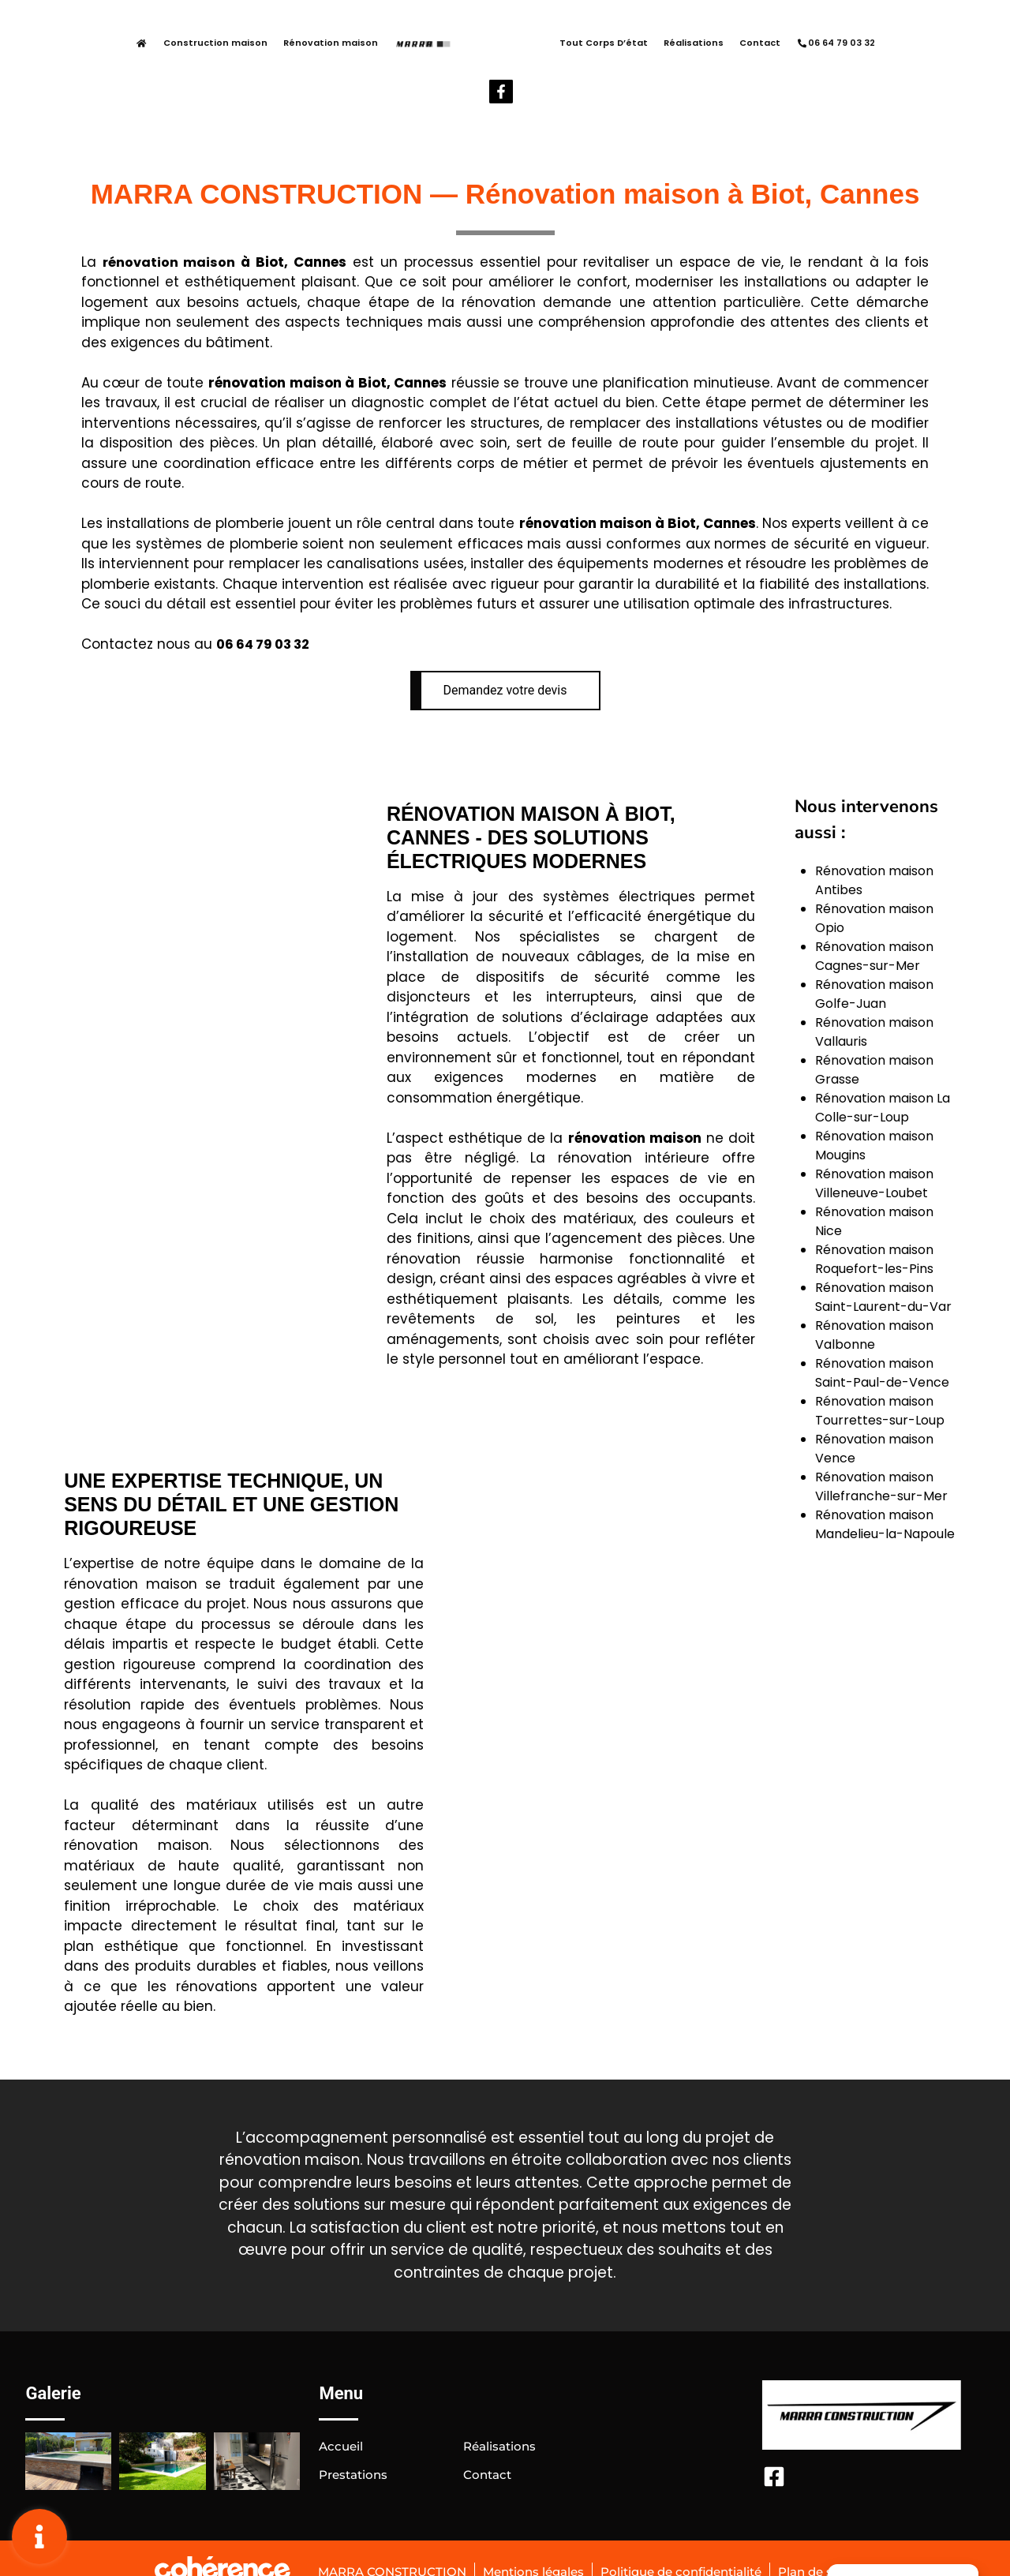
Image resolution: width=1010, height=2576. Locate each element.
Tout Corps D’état (559, 43)
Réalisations (649, 43)
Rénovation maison (286, 43)
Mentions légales (527, 2538)
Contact (715, 43)
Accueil (342, 2413)
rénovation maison (170, 228)
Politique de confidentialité (685, 2538)
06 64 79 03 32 (791, 43)
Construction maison (171, 43)
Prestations (356, 2441)
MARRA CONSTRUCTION (378, 2538)
